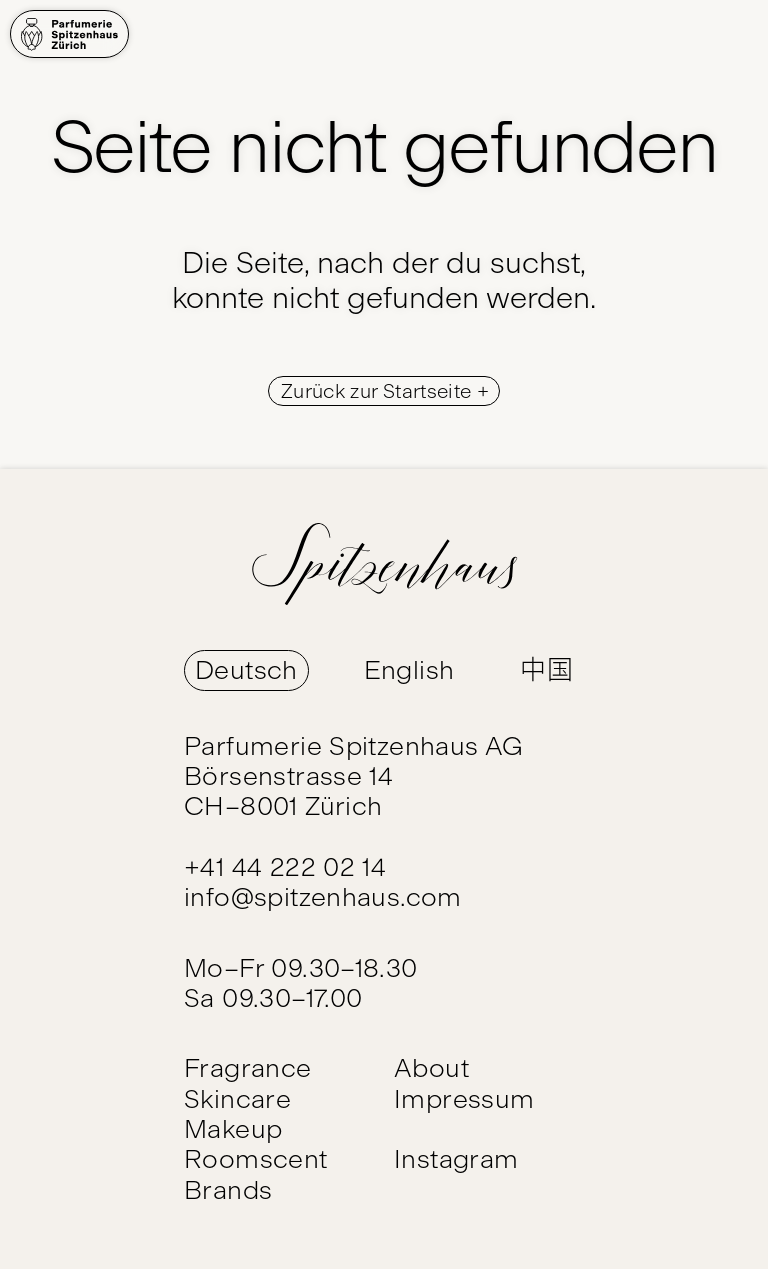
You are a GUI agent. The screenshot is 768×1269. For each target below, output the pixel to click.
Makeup (233, 1129)
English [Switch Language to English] (409, 670)
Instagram (456, 1159)
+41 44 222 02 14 (285, 867)
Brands (228, 1190)
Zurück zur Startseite (379, 391)
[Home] (69, 34)
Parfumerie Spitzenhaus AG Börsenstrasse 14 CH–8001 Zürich (354, 776)
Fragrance (248, 1068)
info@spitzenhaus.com (323, 897)
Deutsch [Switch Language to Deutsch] (246, 670)
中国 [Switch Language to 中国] (546, 670)
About (431, 1068)
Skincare (237, 1099)
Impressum (464, 1099)
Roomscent (256, 1159)
